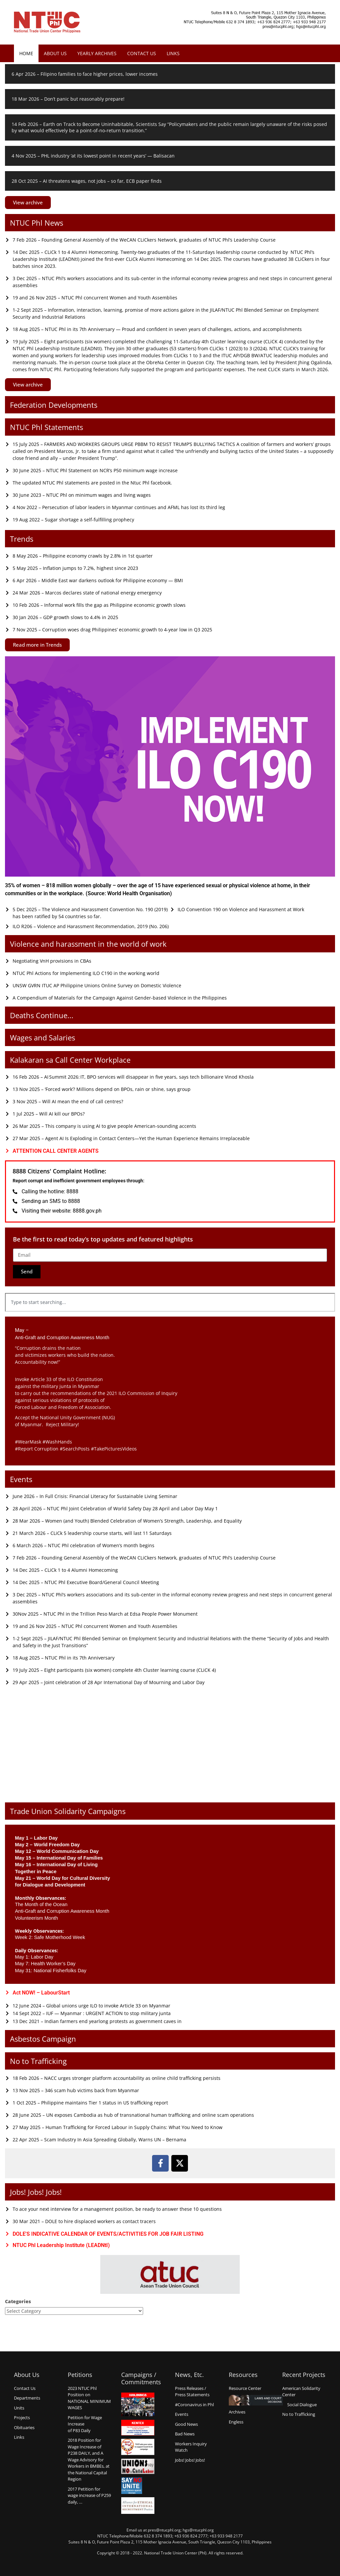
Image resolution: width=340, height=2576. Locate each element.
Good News (186, 2424)
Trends (21, 539)
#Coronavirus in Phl (194, 2405)
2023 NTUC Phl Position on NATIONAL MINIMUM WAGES (89, 2398)
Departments (27, 2398)
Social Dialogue (302, 2405)
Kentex (137, 2427)
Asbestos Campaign (43, 2039)
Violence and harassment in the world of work (88, 944)
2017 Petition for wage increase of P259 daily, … (89, 2495)
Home (26, 53)
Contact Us (141, 53)
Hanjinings (137, 2404)
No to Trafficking (38, 2061)
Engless (236, 2422)
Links (173, 53)
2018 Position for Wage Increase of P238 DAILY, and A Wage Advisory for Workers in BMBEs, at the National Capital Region (89, 2459)
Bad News (185, 2434)
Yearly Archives (97, 53)
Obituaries (24, 2427)
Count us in (137, 2447)
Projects (22, 2417)
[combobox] (170, 1302)
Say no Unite (137, 2485)
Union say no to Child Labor (137, 2466)
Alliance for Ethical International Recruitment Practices (137, 2505)
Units (19, 2408)
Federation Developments (53, 405)
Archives (237, 2412)
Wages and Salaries (42, 1037)
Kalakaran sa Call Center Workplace (70, 1060)
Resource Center (245, 2388)
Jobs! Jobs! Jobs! (36, 2192)
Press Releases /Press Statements (192, 2391)
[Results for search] (170, 1315)
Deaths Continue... (41, 1015)
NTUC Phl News (36, 223)
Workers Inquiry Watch (191, 2447)
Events (21, 1479)
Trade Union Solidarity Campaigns (68, 1811)
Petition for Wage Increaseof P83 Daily (85, 2424)
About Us (55, 53)
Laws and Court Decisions (256, 2400)
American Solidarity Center (301, 2391)
